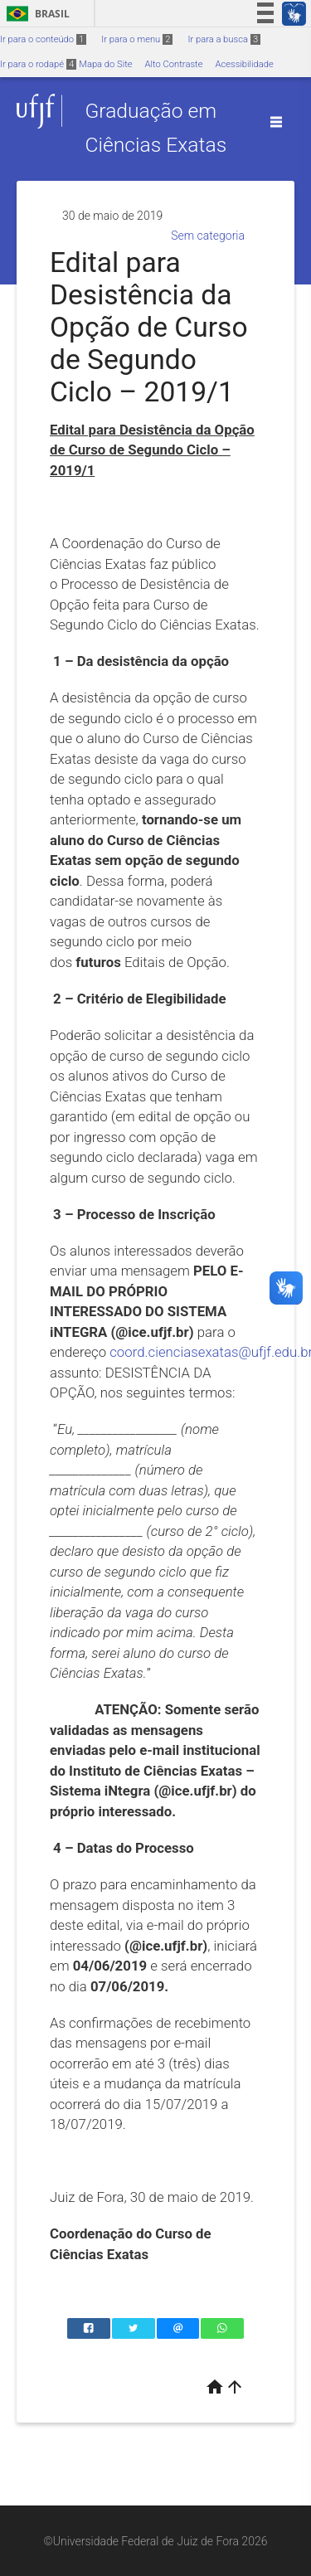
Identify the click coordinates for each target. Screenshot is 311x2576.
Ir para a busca (223, 39)
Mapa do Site (105, 64)
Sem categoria (208, 235)
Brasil (35, 14)
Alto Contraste (174, 64)
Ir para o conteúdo (43, 39)
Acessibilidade (244, 64)
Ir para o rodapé (38, 64)
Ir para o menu (137, 39)
